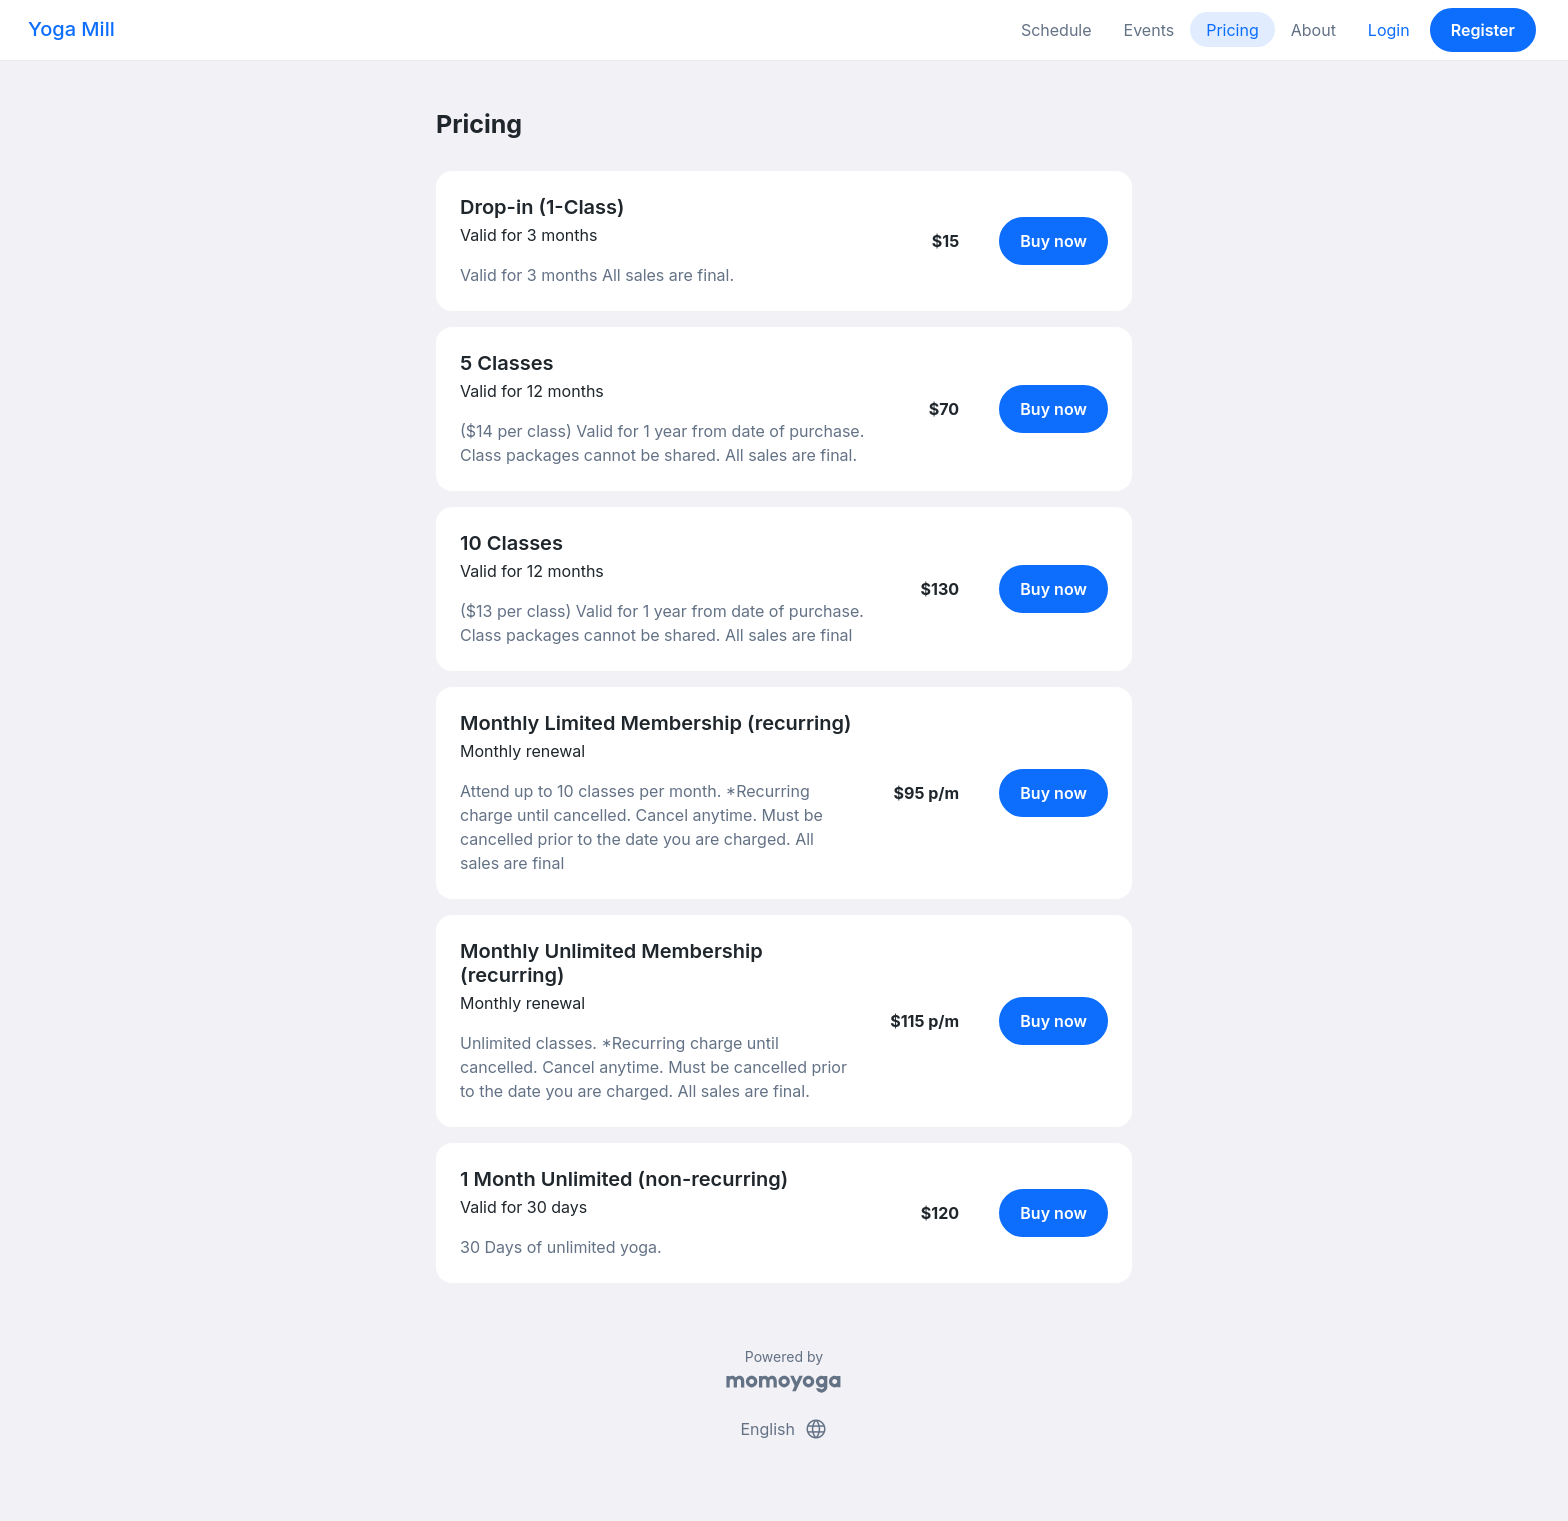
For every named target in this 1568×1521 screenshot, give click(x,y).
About (1313, 30)
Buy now (1053, 241)
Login (1389, 30)
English (783, 1429)
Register (1483, 30)
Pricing (1232, 30)
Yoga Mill (71, 29)
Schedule (1056, 30)
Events (1149, 30)
